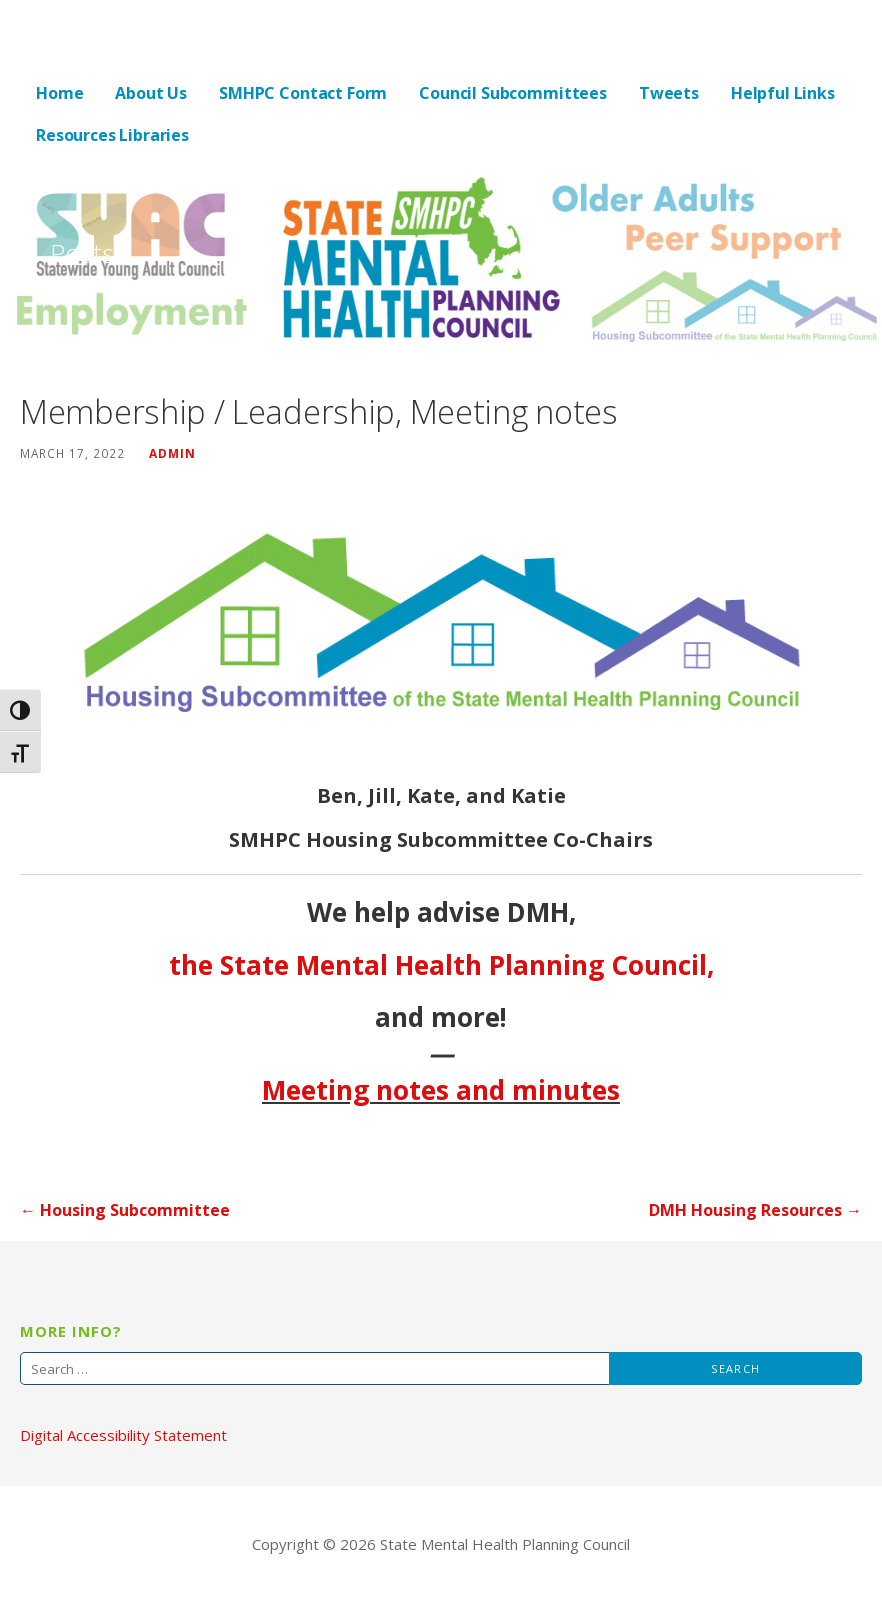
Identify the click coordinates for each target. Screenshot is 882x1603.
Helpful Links (783, 93)
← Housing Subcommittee (125, 1210)
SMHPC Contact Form (303, 93)
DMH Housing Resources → (755, 1210)
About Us (151, 93)
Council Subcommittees (513, 93)
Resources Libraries (112, 135)
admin (172, 453)
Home (59, 93)
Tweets (669, 93)
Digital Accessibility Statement (123, 1435)
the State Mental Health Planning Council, (441, 965)
